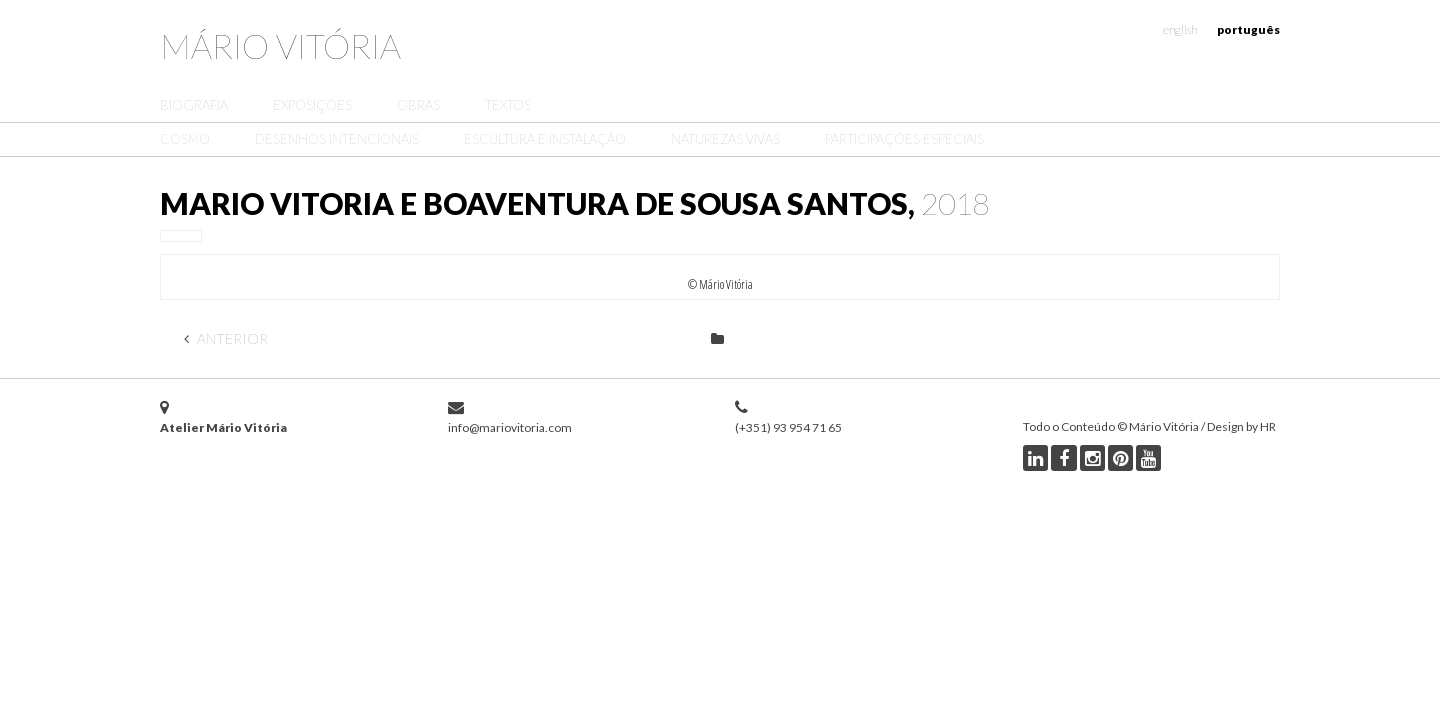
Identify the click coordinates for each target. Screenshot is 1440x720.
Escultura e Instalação (545, 139)
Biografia (194, 105)
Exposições (312, 105)
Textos (508, 105)
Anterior (226, 338)
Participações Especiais (904, 139)
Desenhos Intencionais (337, 139)
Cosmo (185, 139)
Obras (418, 105)
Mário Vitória (280, 45)
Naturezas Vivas (725, 139)
